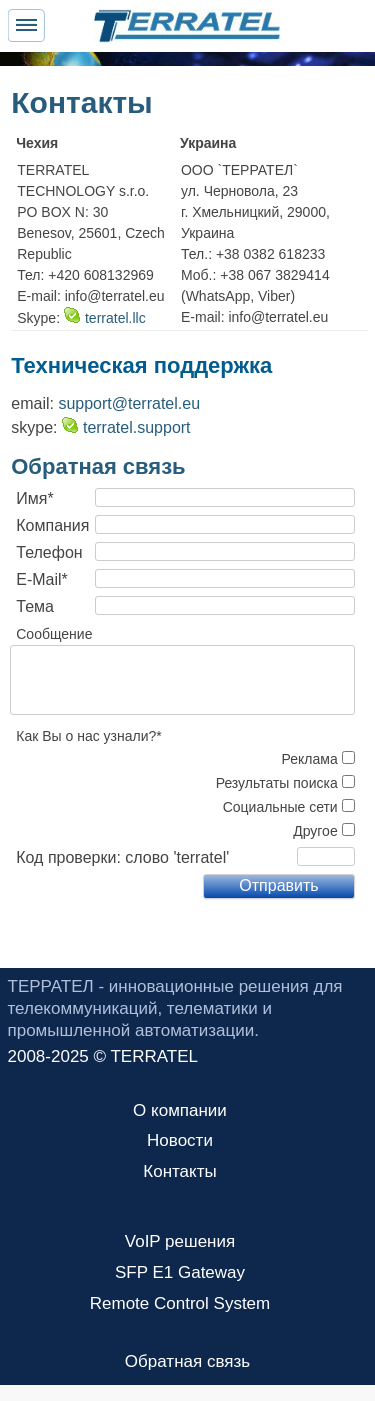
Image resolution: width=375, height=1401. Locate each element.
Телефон (49, 552)
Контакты (179, 1171)
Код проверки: (68, 857)
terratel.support (126, 427)
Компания (52, 525)
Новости (180, 1140)
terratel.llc (105, 318)
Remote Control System (180, 1303)
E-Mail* (42, 579)
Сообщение (54, 634)
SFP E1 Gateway (180, 1272)
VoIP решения (180, 1241)
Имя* (34, 498)
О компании (180, 1110)
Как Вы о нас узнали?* (89, 736)
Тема (35, 606)
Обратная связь (187, 1361)
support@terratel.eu (129, 403)
